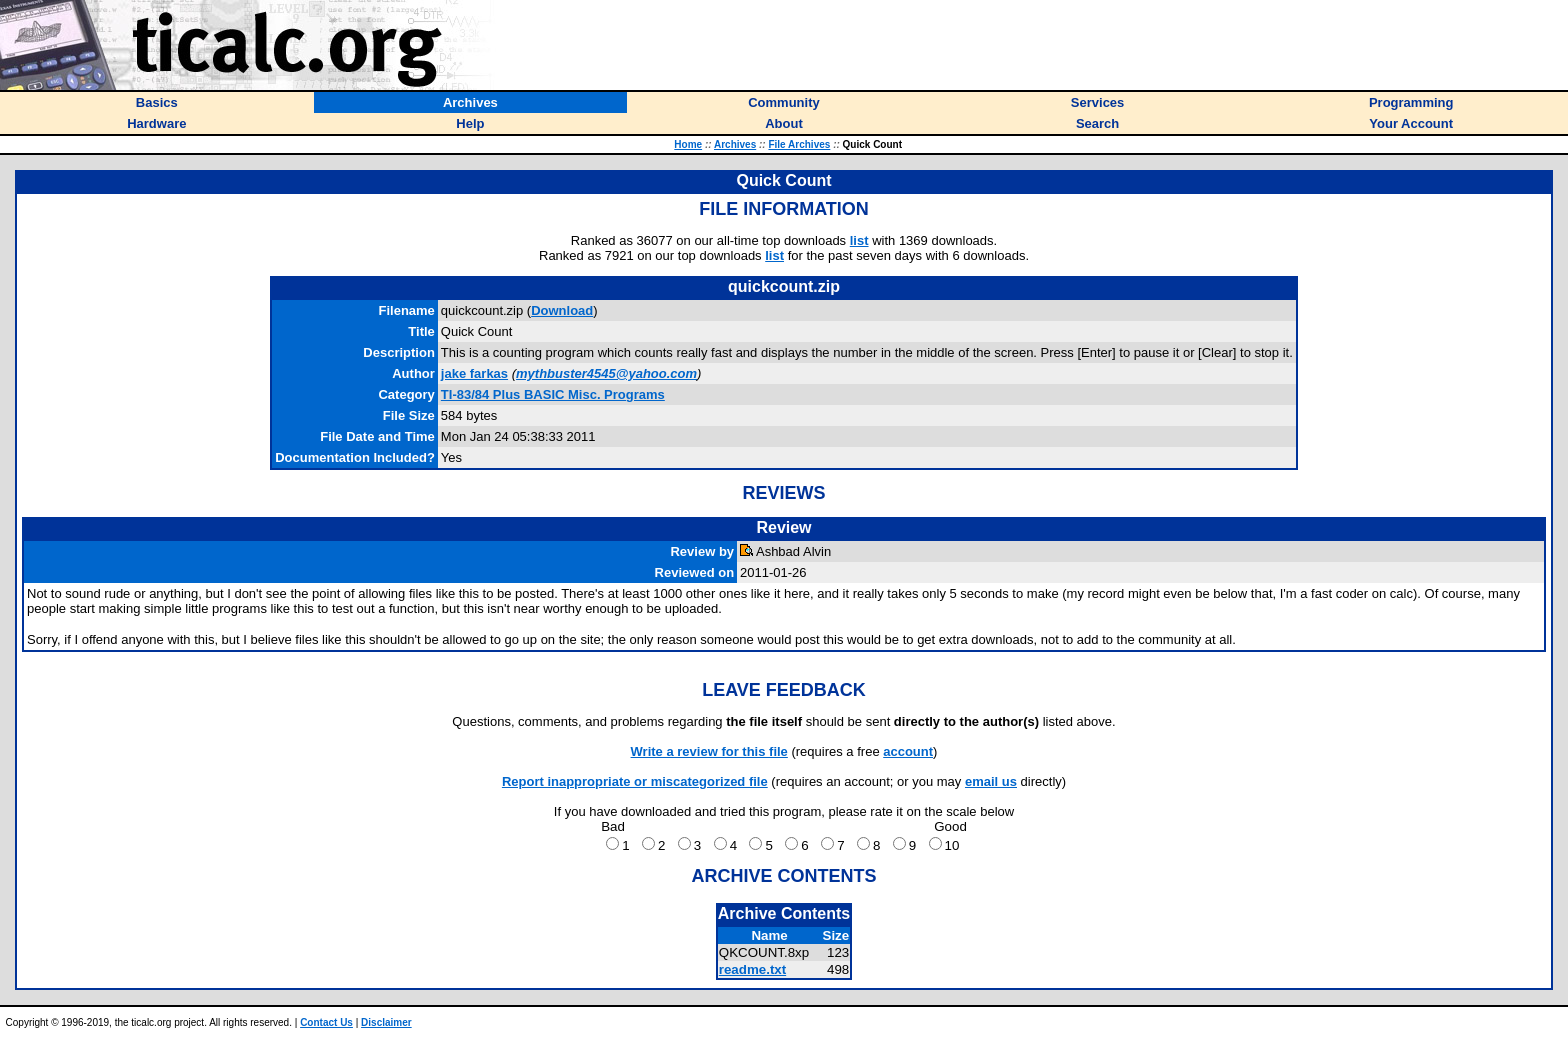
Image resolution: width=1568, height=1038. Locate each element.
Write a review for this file (709, 751)
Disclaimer (386, 1022)
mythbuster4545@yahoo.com (606, 373)
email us (991, 781)
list (859, 240)
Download (562, 310)
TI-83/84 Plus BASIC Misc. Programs (553, 394)
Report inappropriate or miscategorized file (635, 781)
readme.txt (752, 969)
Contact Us (326, 1022)
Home (688, 144)
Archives (735, 144)
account (908, 751)
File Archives (799, 144)
